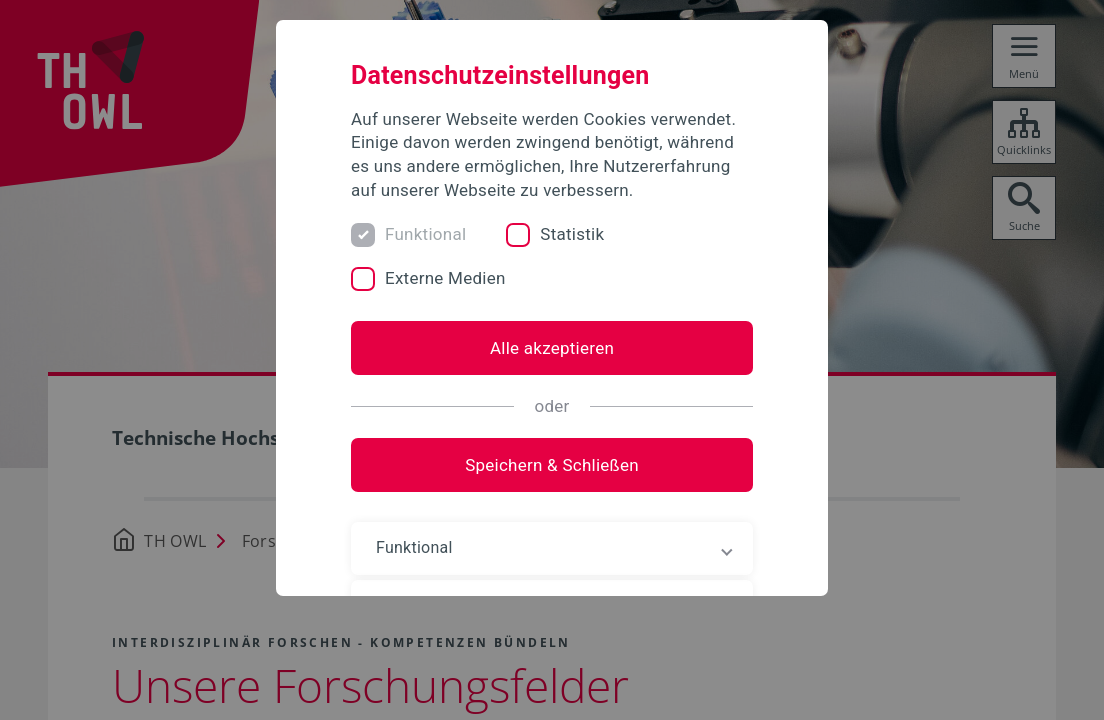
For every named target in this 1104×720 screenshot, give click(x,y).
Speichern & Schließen (552, 465)
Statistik (572, 234)
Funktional (425, 234)
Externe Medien (445, 278)
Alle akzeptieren (552, 348)
